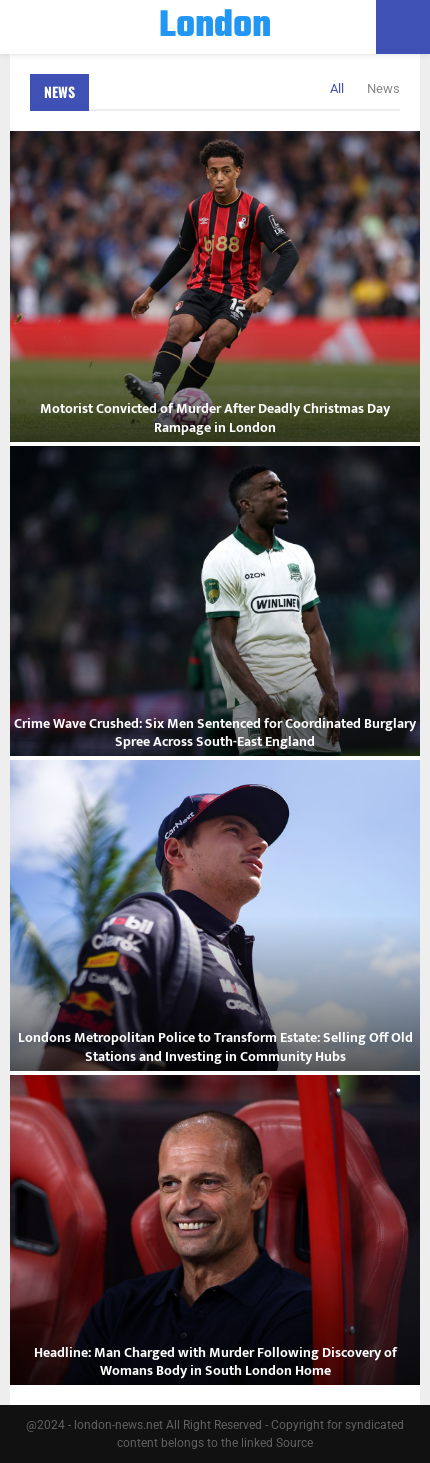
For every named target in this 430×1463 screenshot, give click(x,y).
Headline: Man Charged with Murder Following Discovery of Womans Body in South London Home (215, 1361)
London (215, 27)
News (59, 91)
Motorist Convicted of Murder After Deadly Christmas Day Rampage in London (215, 417)
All (337, 88)
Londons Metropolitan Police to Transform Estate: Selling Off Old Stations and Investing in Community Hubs (215, 1046)
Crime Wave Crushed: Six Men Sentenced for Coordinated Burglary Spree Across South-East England (215, 732)
